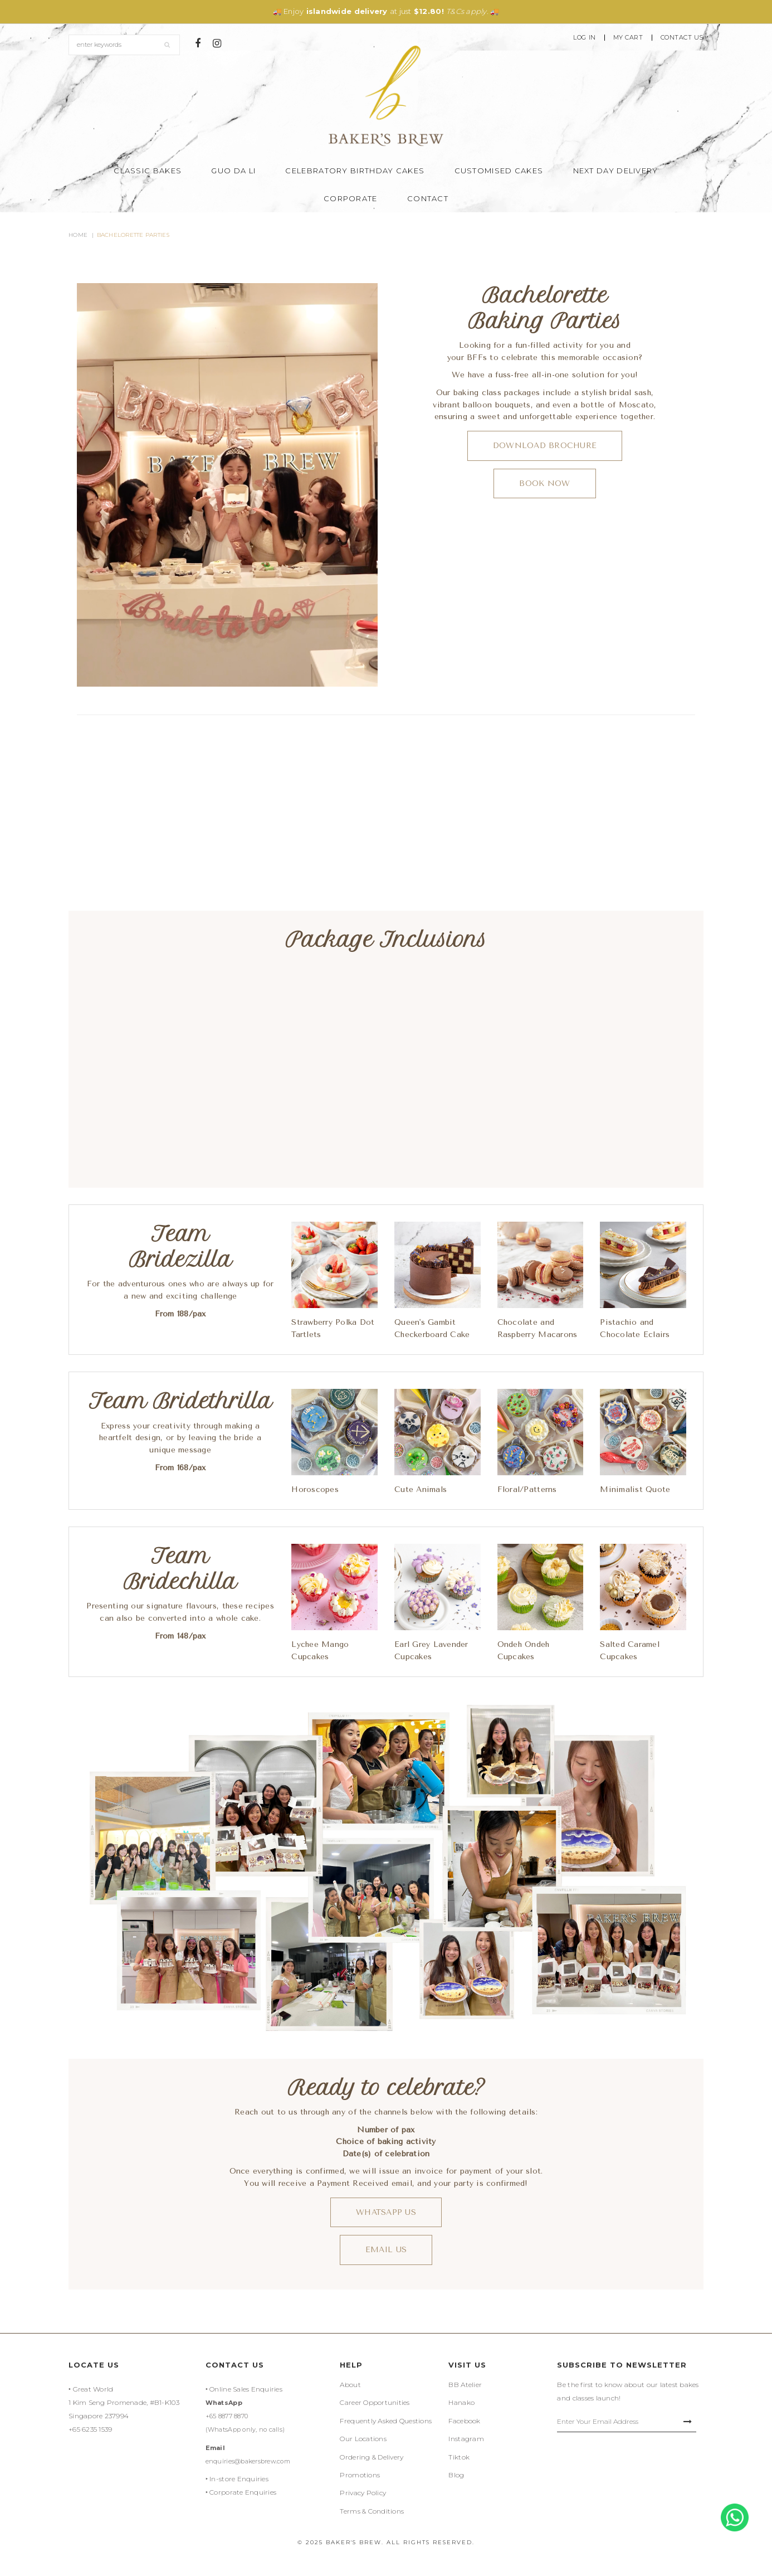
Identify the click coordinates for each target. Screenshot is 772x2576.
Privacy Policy (363, 2492)
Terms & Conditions (372, 2511)
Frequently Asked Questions (386, 2421)
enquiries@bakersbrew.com (248, 2461)
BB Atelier (465, 2384)
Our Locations (363, 2438)
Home (78, 235)
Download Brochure (545, 445)
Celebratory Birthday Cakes (354, 170)
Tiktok (459, 2457)
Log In (584, 38)
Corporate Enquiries (242, 2492)
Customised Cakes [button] (499, 170)
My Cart (628, 38)
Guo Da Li (233, 170)
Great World (93, 2389)
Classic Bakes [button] (148, 170)
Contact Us (682, 38)
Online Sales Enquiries (245, 2389)
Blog (456, 2475)
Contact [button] (427, 198)
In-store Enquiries (238, 2479)
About (350, 2384)
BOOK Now (544, 483)
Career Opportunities (374, 2402)
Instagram (465, 2438)
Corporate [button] (351, 198)
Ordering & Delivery (371, 2457)
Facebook (464, 2421)
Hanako (461, 2402)
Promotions (360, 2475)
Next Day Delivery (615, 170)
